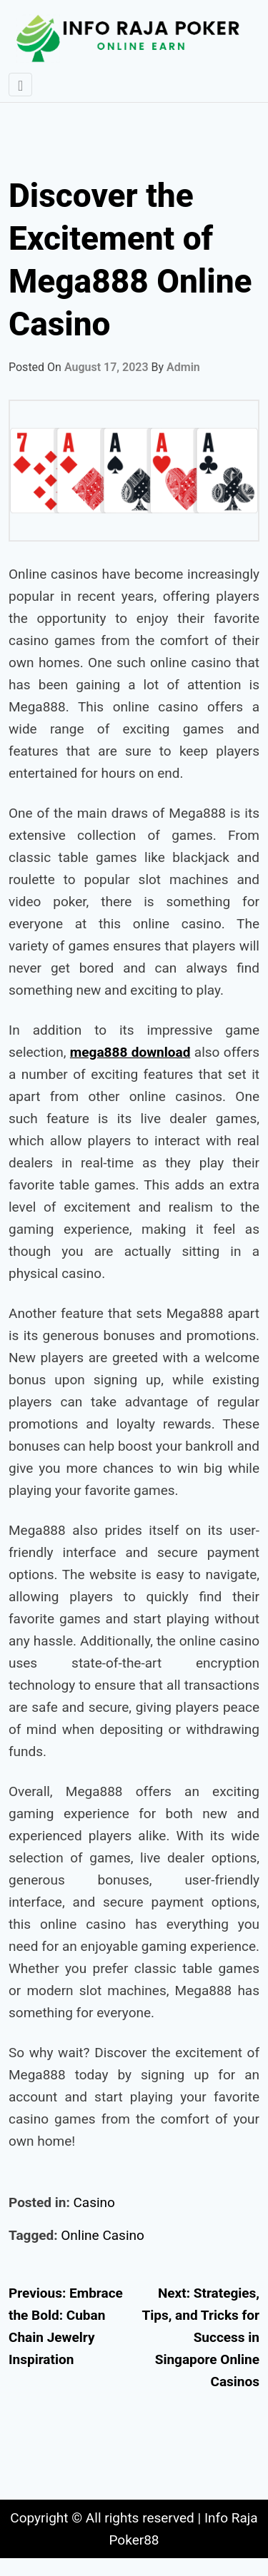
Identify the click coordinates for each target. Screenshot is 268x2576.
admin (183, 367)
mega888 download (130, 1052)
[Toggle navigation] (20, 84)
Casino (93, 2202)
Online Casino (102, 2235)
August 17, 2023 (106, 367)
